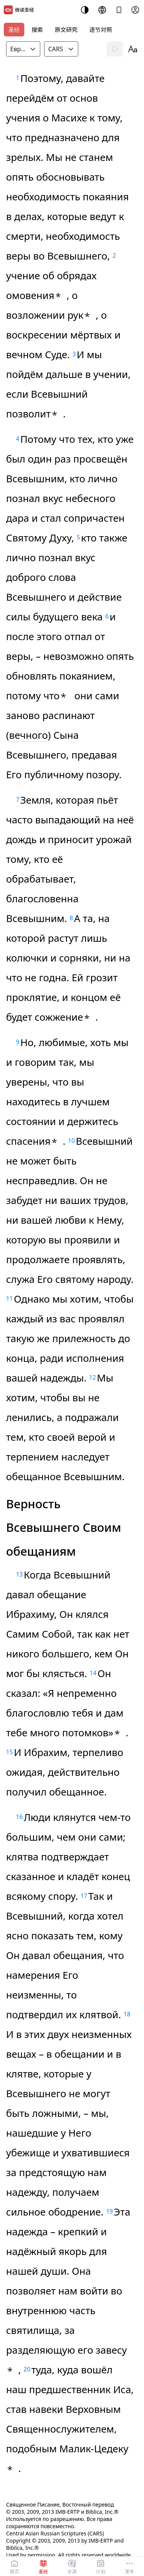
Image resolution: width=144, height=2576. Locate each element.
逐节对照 (100, 29)
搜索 (37, 29)
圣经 (14, 29)
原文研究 (66, 29)
